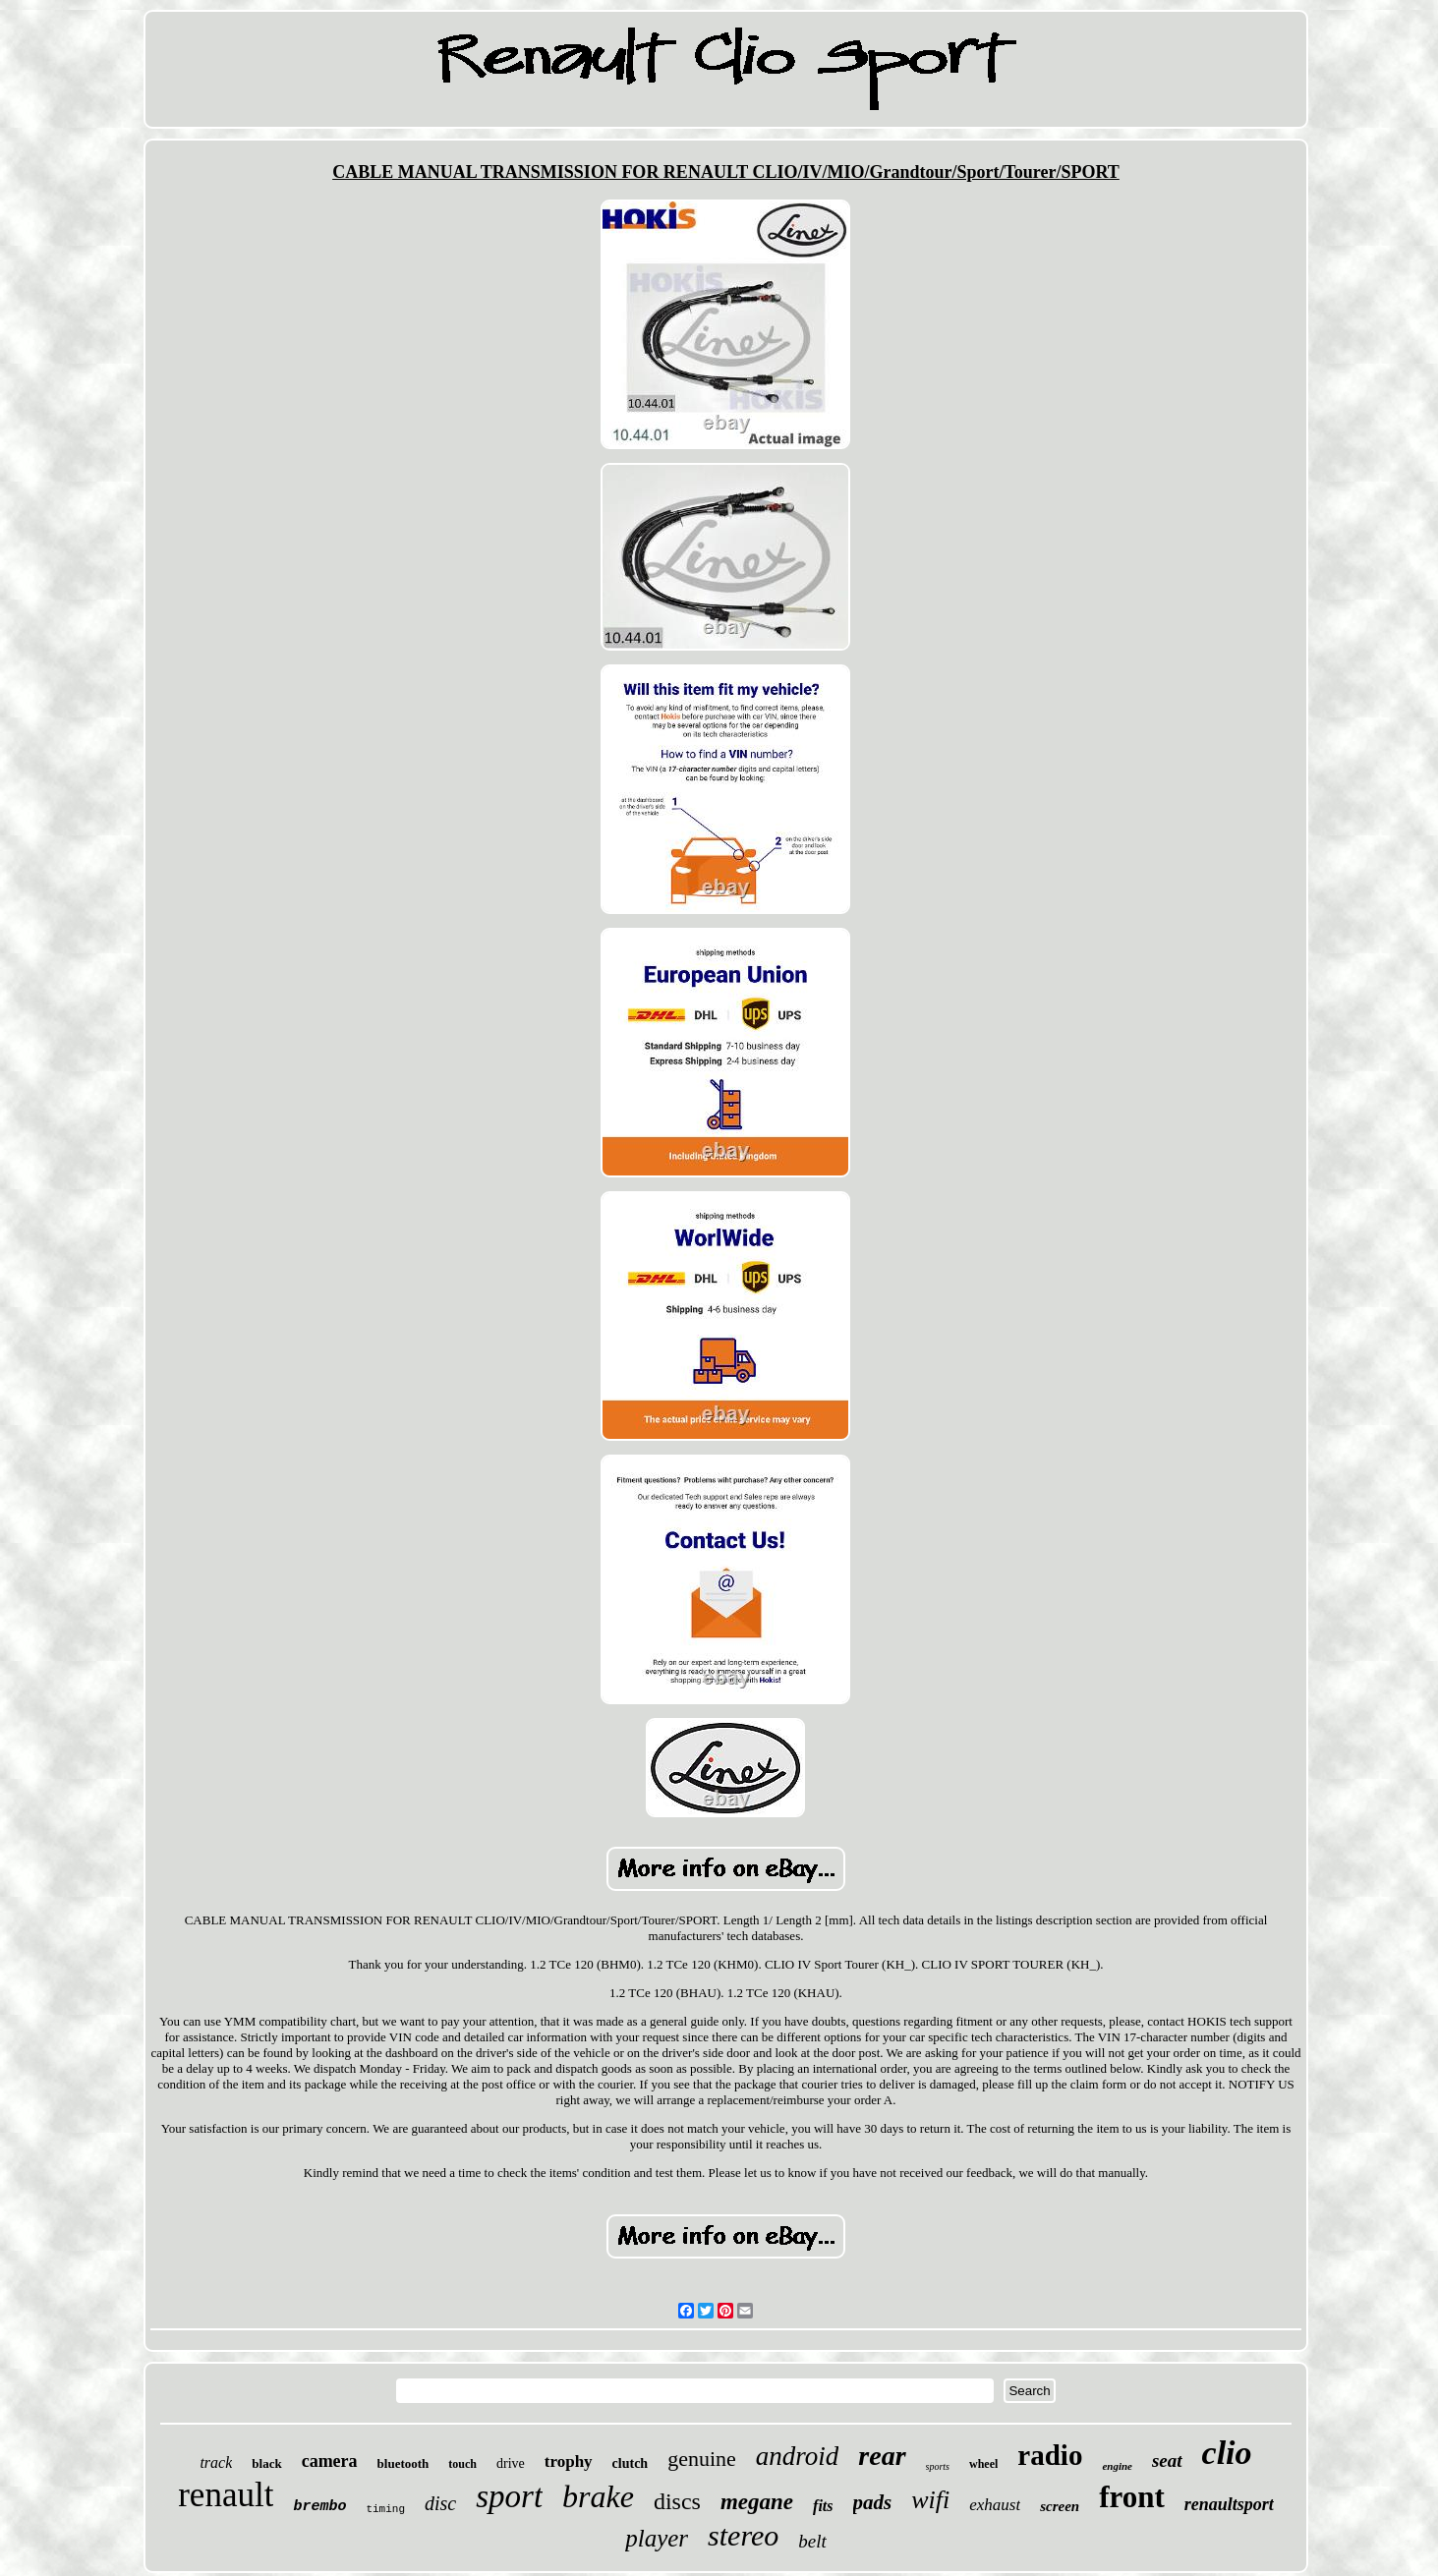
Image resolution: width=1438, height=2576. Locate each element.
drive (510, 2463)
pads (872, 2502)
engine (1117, 2466)
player (656, 2538)
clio (1227, 2452)
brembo (319, 2506)
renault (225, 2495)
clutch (630, 2463)
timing (385, 2509)
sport (509, 2496)
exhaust (994, 2504)
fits (823, 2505)
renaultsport (1229, 2504)
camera (330, 2461)
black (266, 2463)
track (216, 2462)
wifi (930, 2500)
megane (756, 2502)
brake (598, 2496)
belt (812, 2541)
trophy (569, 2461)
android (797, 2456)
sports (937, 2466)
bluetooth (403, 2463)
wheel (983, 2464)
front (1132, 2497)
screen (1059, 2506)
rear (881, 2455)
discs (677, 2501)
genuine (701, 2458)
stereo (743, 2535)
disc (440, 2503)
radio (1049, 2455)
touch (462, 2464)
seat (1167, 2460)
